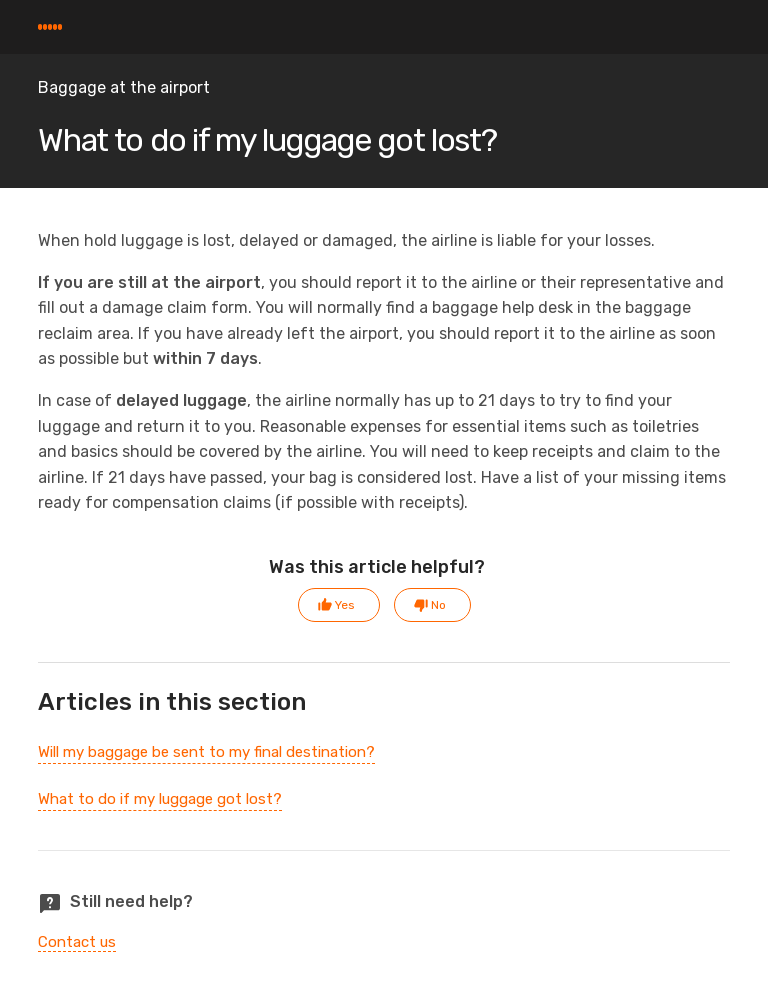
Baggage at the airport (124, 87)
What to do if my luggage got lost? (160, 799)
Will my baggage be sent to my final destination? (206, 752)
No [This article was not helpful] (438, 605)
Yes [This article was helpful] (345, 605)
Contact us (77, 942)
